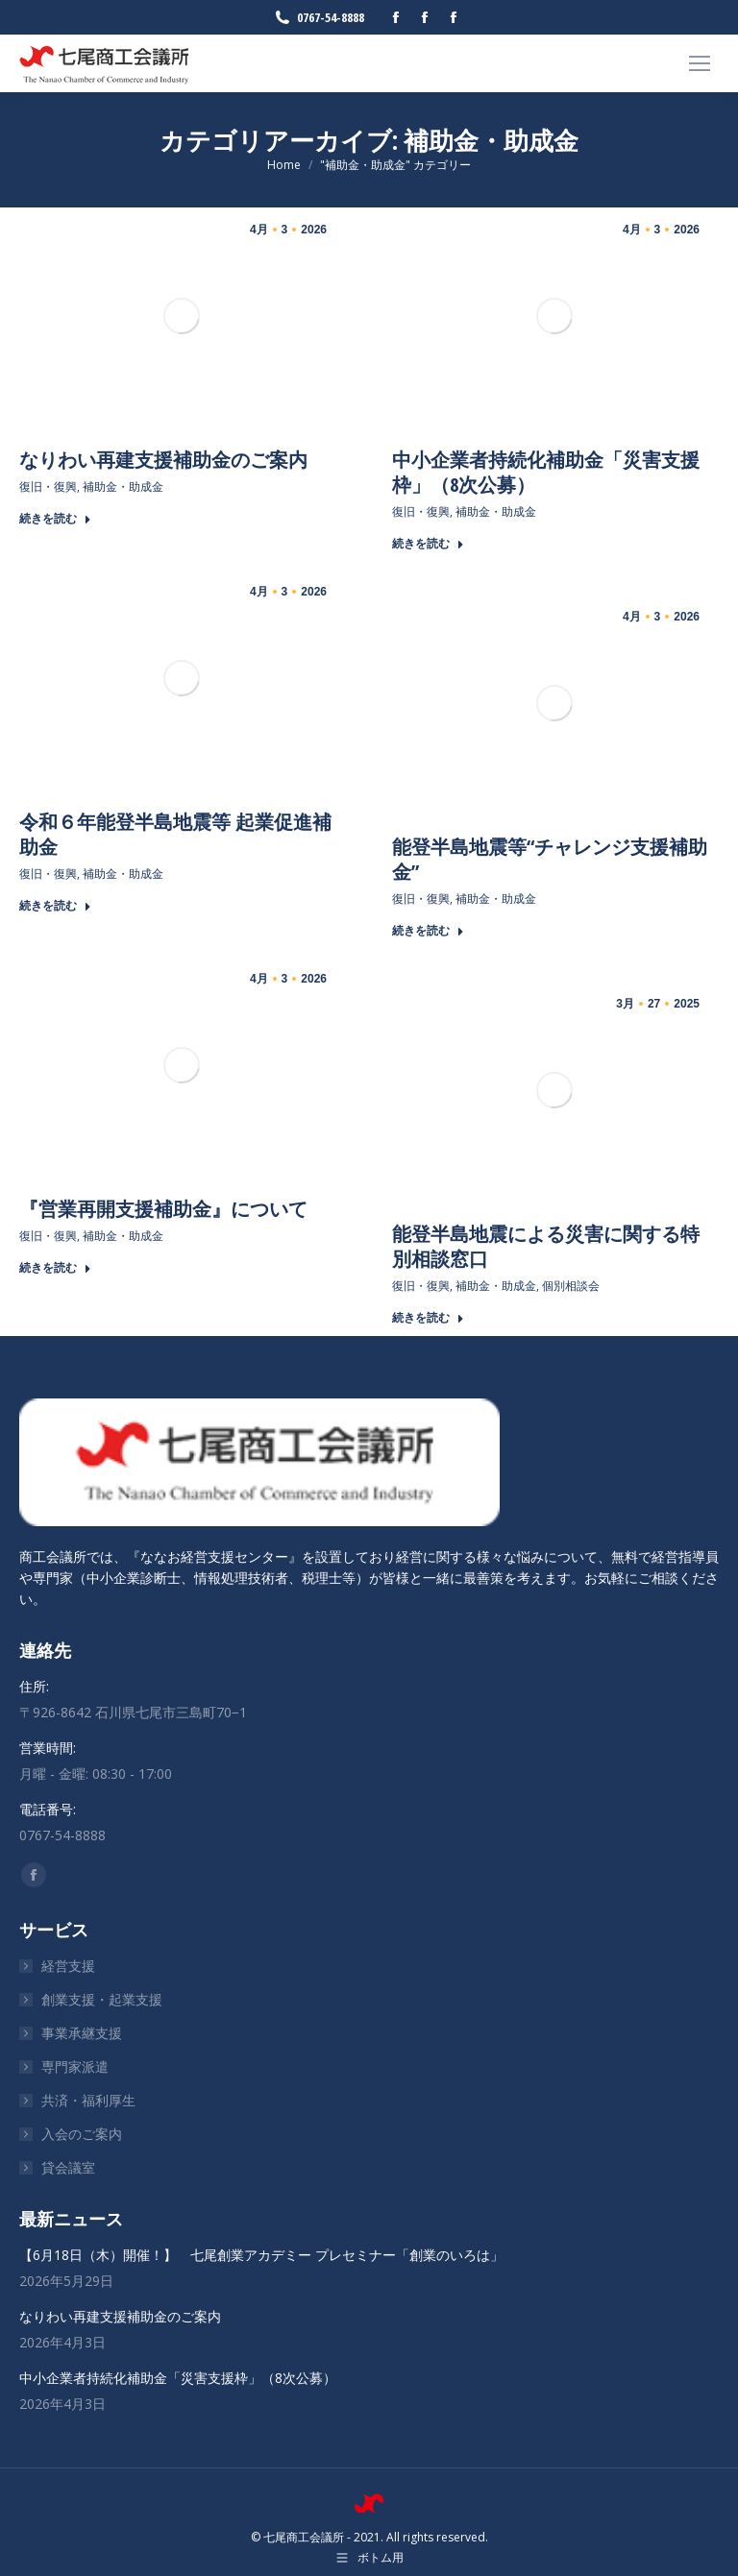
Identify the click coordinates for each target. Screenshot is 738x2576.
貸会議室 (68, 2167)
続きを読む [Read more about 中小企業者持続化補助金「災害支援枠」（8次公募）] (428, 543)
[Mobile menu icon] (699, 63)
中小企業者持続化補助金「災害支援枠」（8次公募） (546, 472)
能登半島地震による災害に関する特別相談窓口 (546, 1246)
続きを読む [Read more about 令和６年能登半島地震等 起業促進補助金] (55, 905)
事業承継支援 (81, 2033)
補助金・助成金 (123, 486)
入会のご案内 (81, 2134)
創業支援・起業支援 (101, 1999)
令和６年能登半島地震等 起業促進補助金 (175, 834)
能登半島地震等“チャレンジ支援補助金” (549, 859)
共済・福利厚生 (88, 2100)
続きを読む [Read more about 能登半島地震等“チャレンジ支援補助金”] (428, 930)
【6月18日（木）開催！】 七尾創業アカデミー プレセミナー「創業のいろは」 (261, 2255)
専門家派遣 (75, 2066)
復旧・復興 (48, 486)
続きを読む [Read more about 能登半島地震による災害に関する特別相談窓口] (428, 1317)
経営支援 (68, 1965)
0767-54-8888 (318, 18)
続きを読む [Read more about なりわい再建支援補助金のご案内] (55, 518)
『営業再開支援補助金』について (163, 1209)
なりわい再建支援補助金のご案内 (163, 460)
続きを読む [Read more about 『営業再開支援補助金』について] (55, 1268)
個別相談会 (571, 1285)
